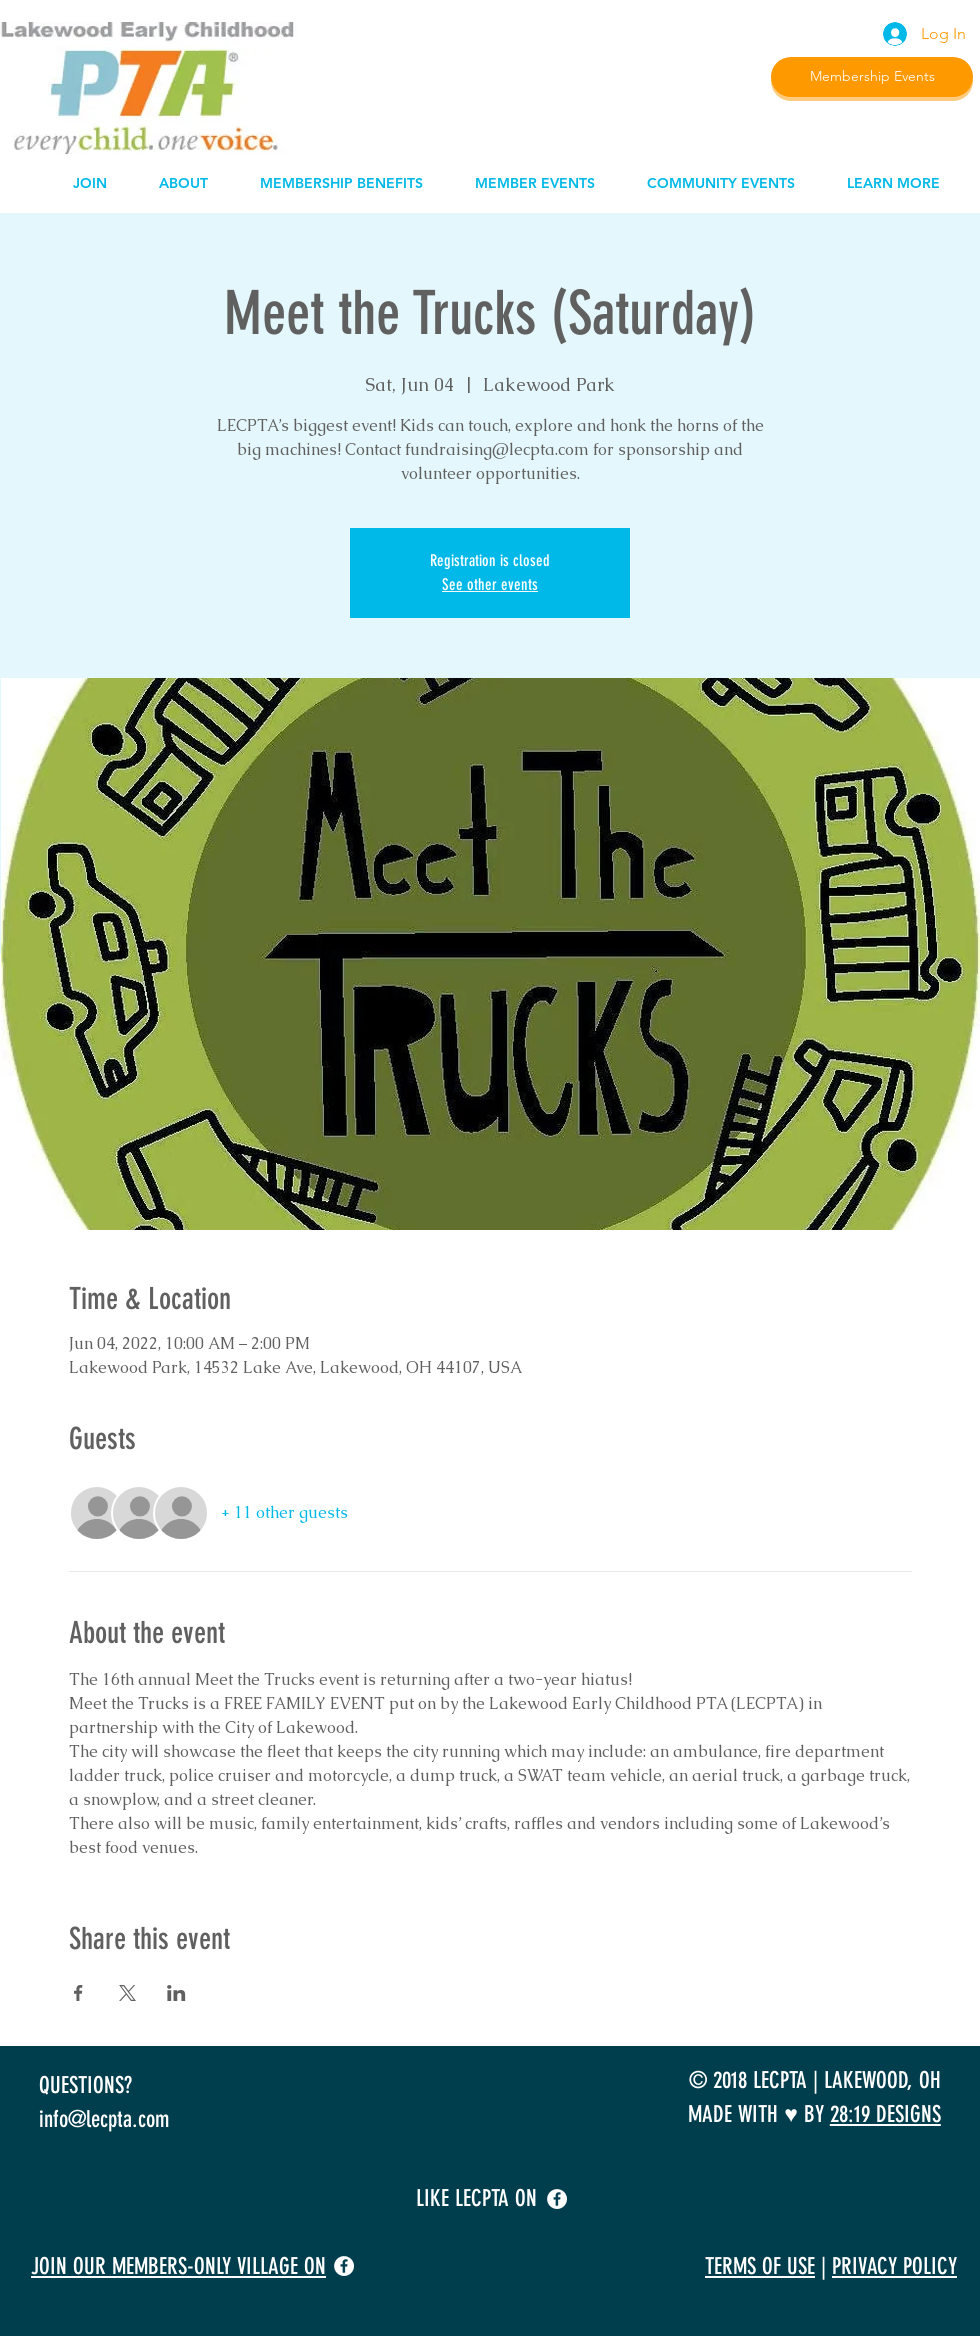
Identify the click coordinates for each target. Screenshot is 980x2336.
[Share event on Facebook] (78, 1993)
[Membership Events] (872, 77)
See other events (490, 584)
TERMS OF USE (760, 2266)
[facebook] (557, 2199)
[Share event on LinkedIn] (176, 1993)
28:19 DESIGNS (885, 2114)
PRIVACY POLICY (894, 2266)
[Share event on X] (127, 1993)
